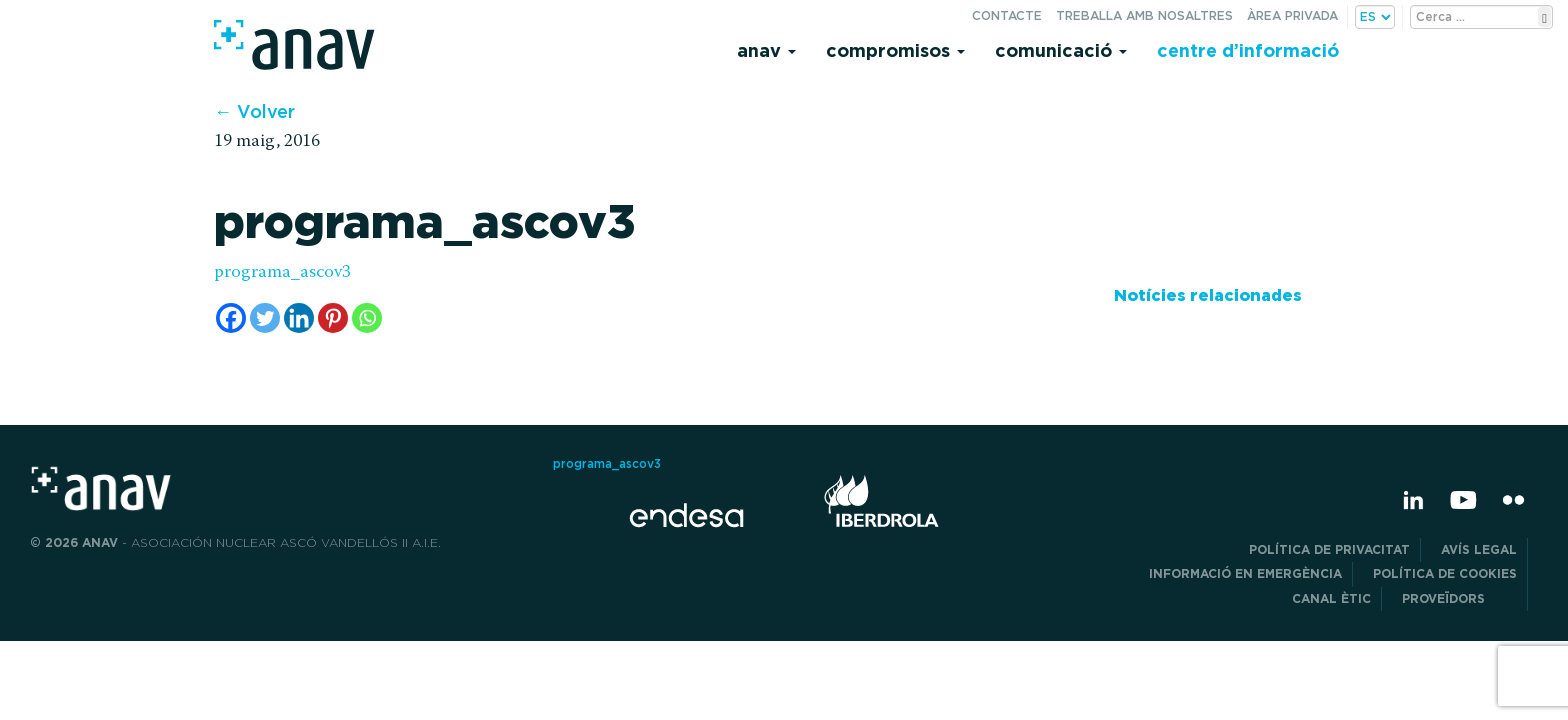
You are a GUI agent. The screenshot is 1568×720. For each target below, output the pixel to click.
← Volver (254, 111)
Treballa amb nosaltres (1144, 15)
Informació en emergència (1245, 573)
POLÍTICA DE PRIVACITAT (1329, 549)
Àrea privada (1292, 15)
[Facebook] (231, 318)
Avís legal (1479, 549)
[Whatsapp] (367, 318)
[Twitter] (265, 318)
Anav (766, 50)
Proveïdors (1459, 598)
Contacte (1007, 15)
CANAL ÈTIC (1331, 598)
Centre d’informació (1248, 50)
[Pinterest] (333, 318)
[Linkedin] (299, 318)
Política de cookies (1445, 573)
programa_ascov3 (282, 273)
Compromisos (895, 50)
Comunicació (1061, 50)
